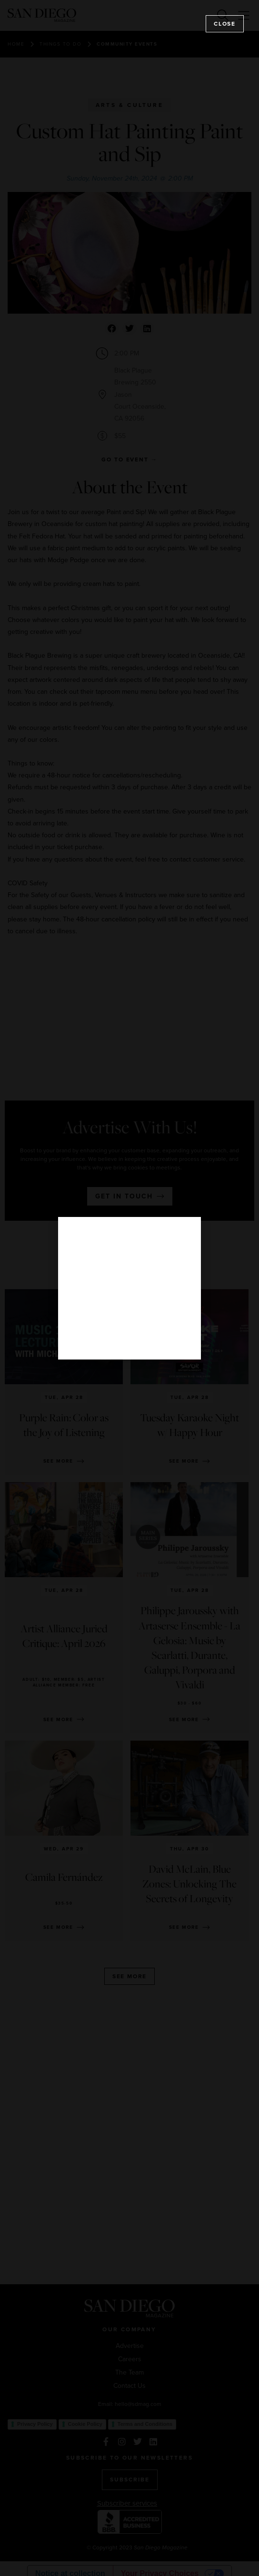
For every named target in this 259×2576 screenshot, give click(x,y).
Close (225, 23)
